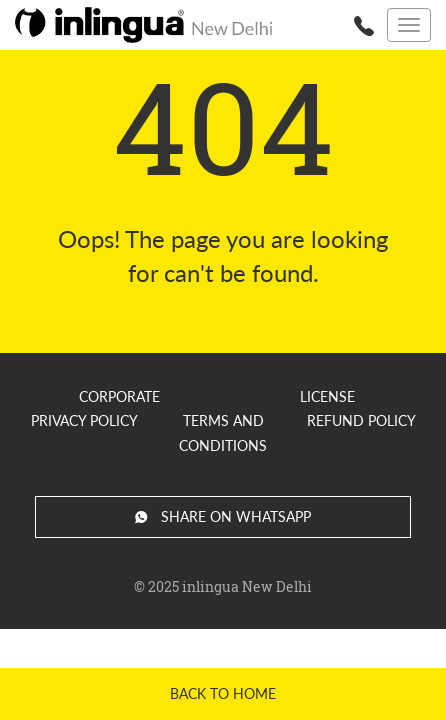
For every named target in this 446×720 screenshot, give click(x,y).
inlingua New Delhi (247, 586)
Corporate (119, 396)
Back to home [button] (223, 693)
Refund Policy (361, 420)
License (327, 396)
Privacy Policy (84, 420)
